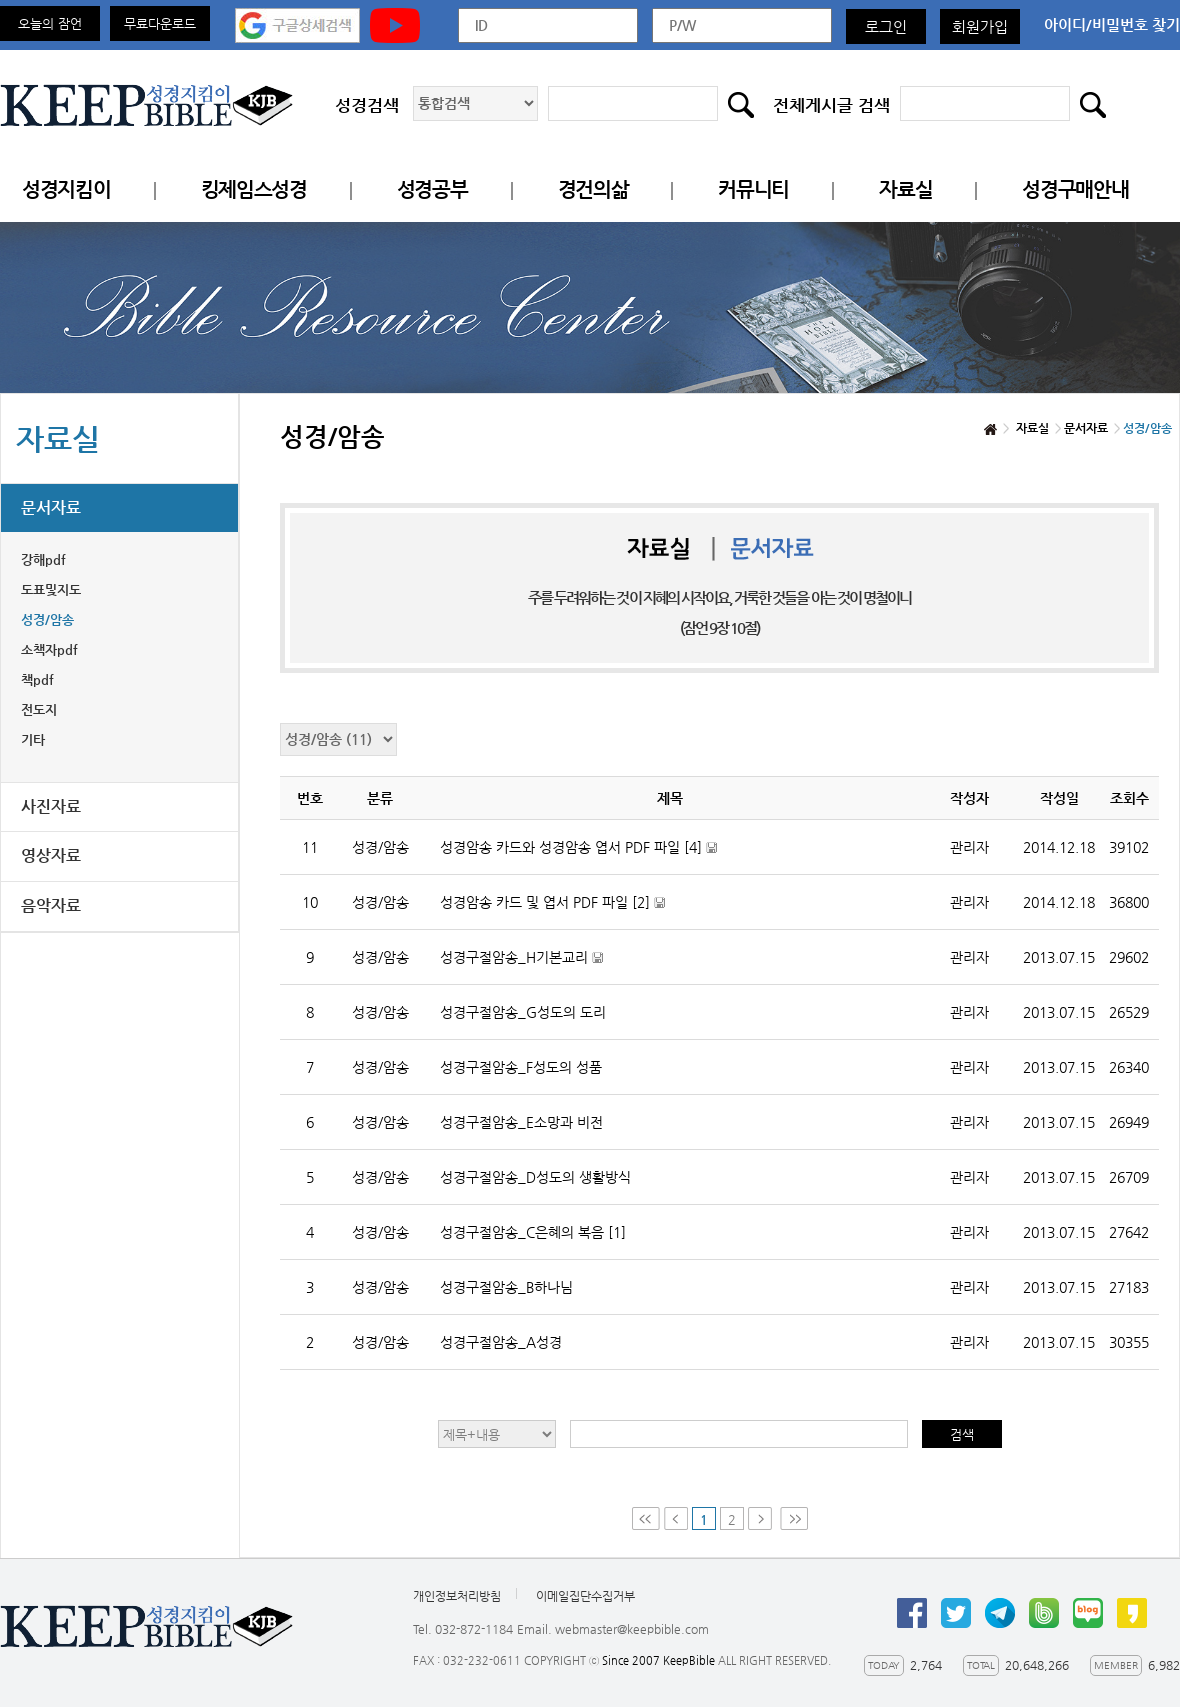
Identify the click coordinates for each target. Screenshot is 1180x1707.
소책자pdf (49, 649)
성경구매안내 (1075, 189)
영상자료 (51, 855)
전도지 (39, 709)
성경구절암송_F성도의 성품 (521, 1067)
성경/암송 (47, 619)
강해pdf (43, 559)
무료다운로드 (160, 23)
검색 (962, 1434)
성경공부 (432, 189)
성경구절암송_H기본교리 (547, 966)
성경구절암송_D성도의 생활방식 (535, 1177)
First (646, 1518)
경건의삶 (593, 189)
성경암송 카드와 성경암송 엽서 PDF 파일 (604, 856)
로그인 (886, 26)
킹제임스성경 (254, 189)
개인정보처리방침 (457, 1596)
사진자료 (51, 806)
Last (794, 1518)
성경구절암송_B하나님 (506, 1287)
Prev (676, 1518)
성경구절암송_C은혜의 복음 (533, 1232)
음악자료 (51, 905)
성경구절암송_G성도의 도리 (523, 1012)
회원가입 (980, 26)
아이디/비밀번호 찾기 (1112, 24)
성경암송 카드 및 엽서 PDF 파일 (578, 911)
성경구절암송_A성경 (501, 1342)
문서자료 (51, 507)
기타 (33, 739)
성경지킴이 (66, 189)
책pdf (37, 679)
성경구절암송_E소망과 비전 (521, 1122)
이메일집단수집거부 (585, 1596)
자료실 (905, 189)
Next (762, 1518)
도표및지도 (51, 589)
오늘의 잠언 (50, 23)
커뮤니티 (753, 189)
